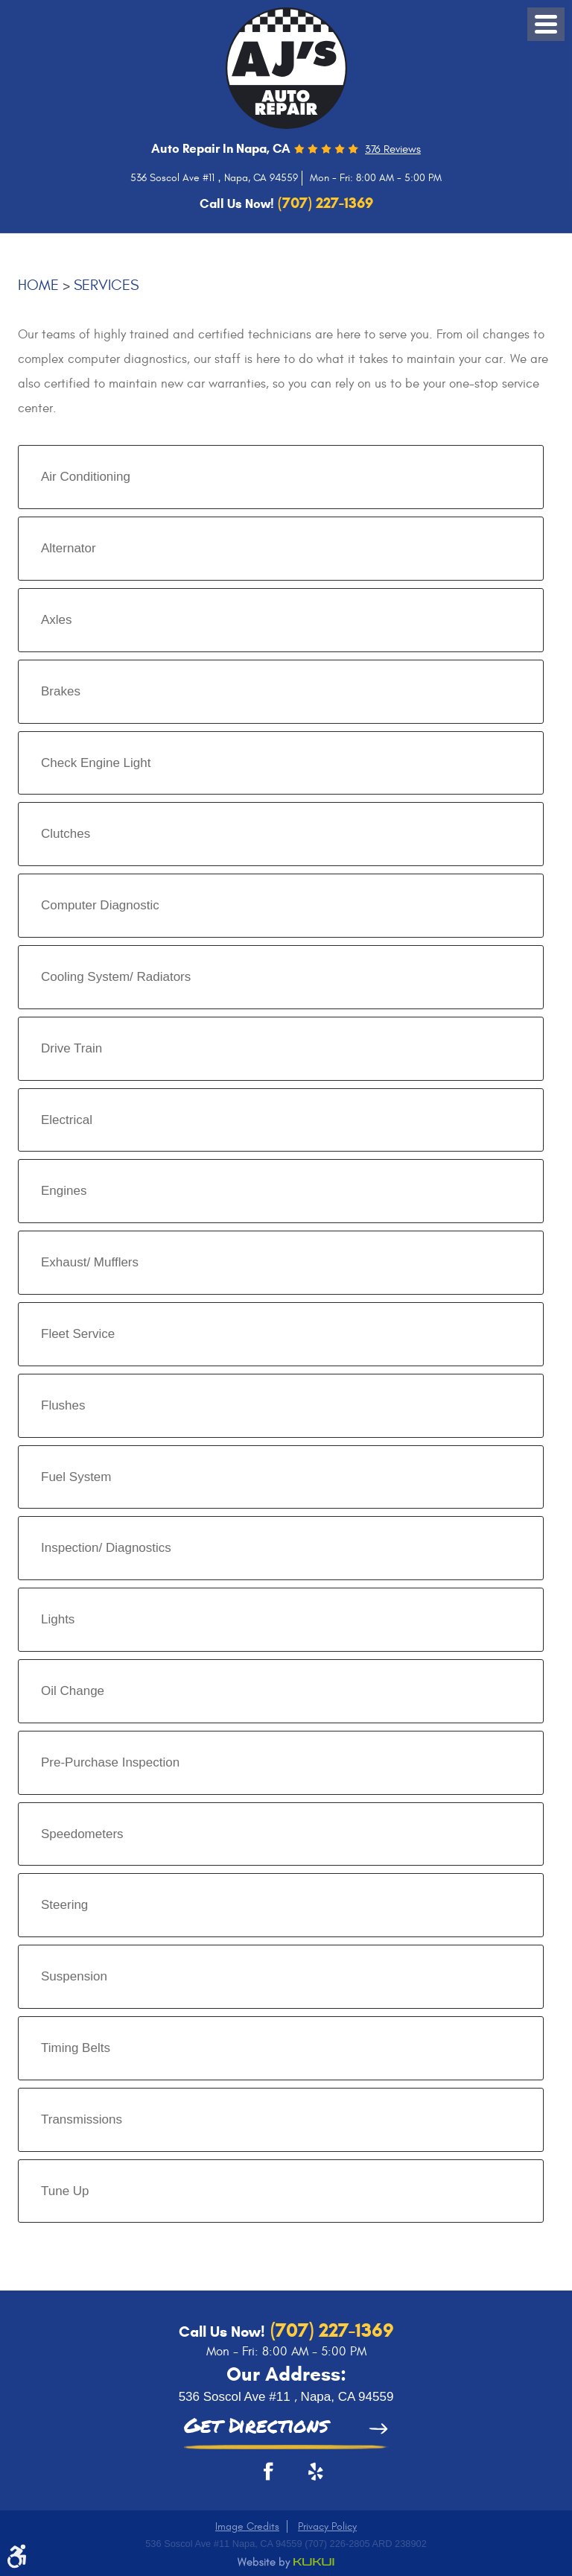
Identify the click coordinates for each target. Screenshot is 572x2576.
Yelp (308, 2477)
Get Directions (256, 2427)
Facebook (263, 2477)
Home (38, 285)
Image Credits (247, 2526)
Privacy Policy (327, 2526)
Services (106, 285)
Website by (286, 2563)
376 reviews (393, 149)
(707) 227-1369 (329, 2330)
